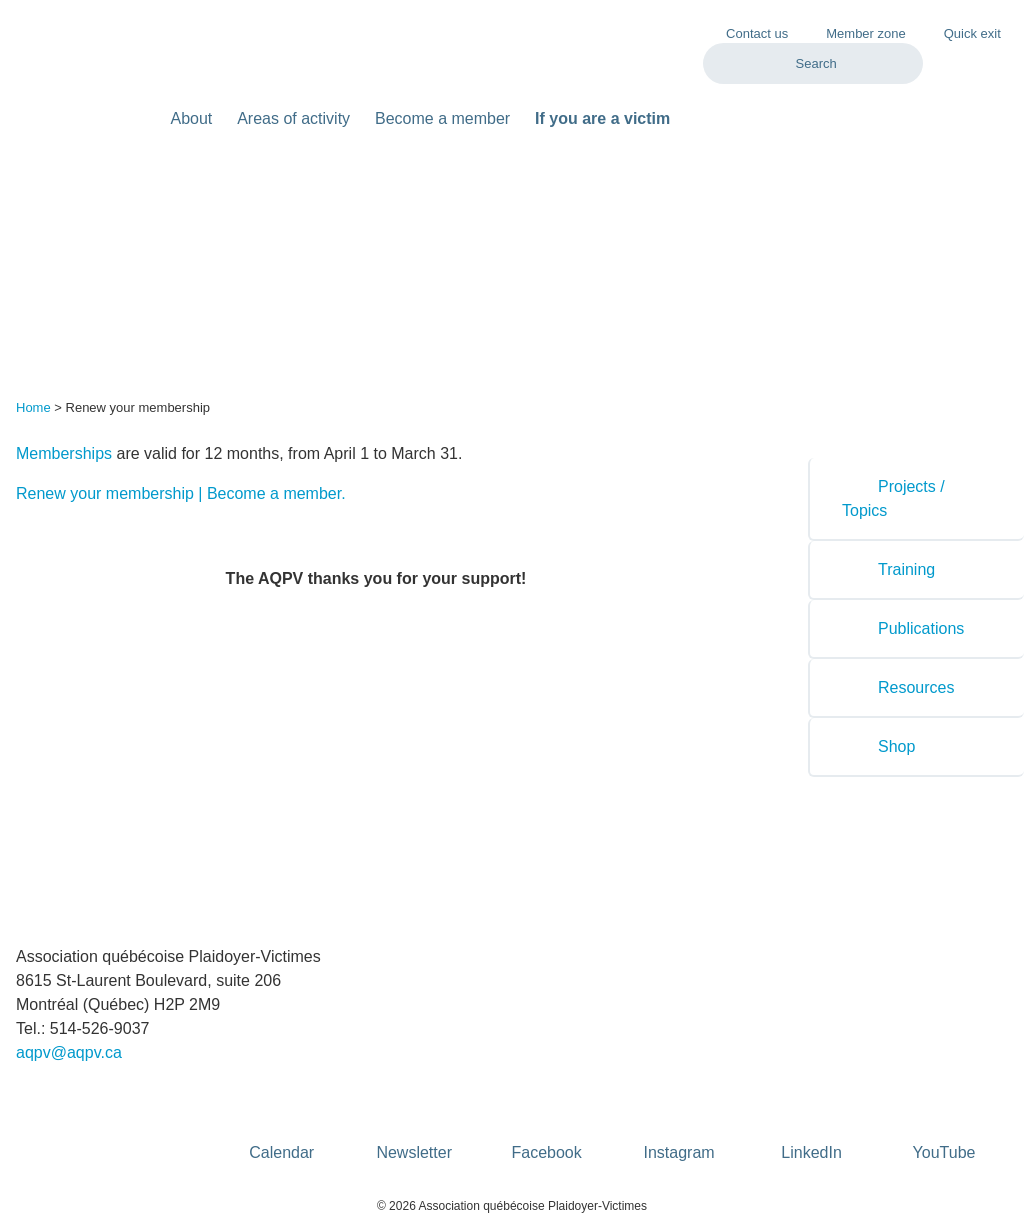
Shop (878, 746)
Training (888, 569)
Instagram (679, 1121)
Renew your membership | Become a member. (181, 493)
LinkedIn (811, 1121)
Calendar (281, 1121)
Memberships (64, 453)
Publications (903, 628)
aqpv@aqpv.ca (69, 1052)
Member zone (855, 32)
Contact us (757, 33)
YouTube (944, 1121)
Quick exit (962, 32)
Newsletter (414, 1121)
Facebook (547, 1121)
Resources (898, 687)
